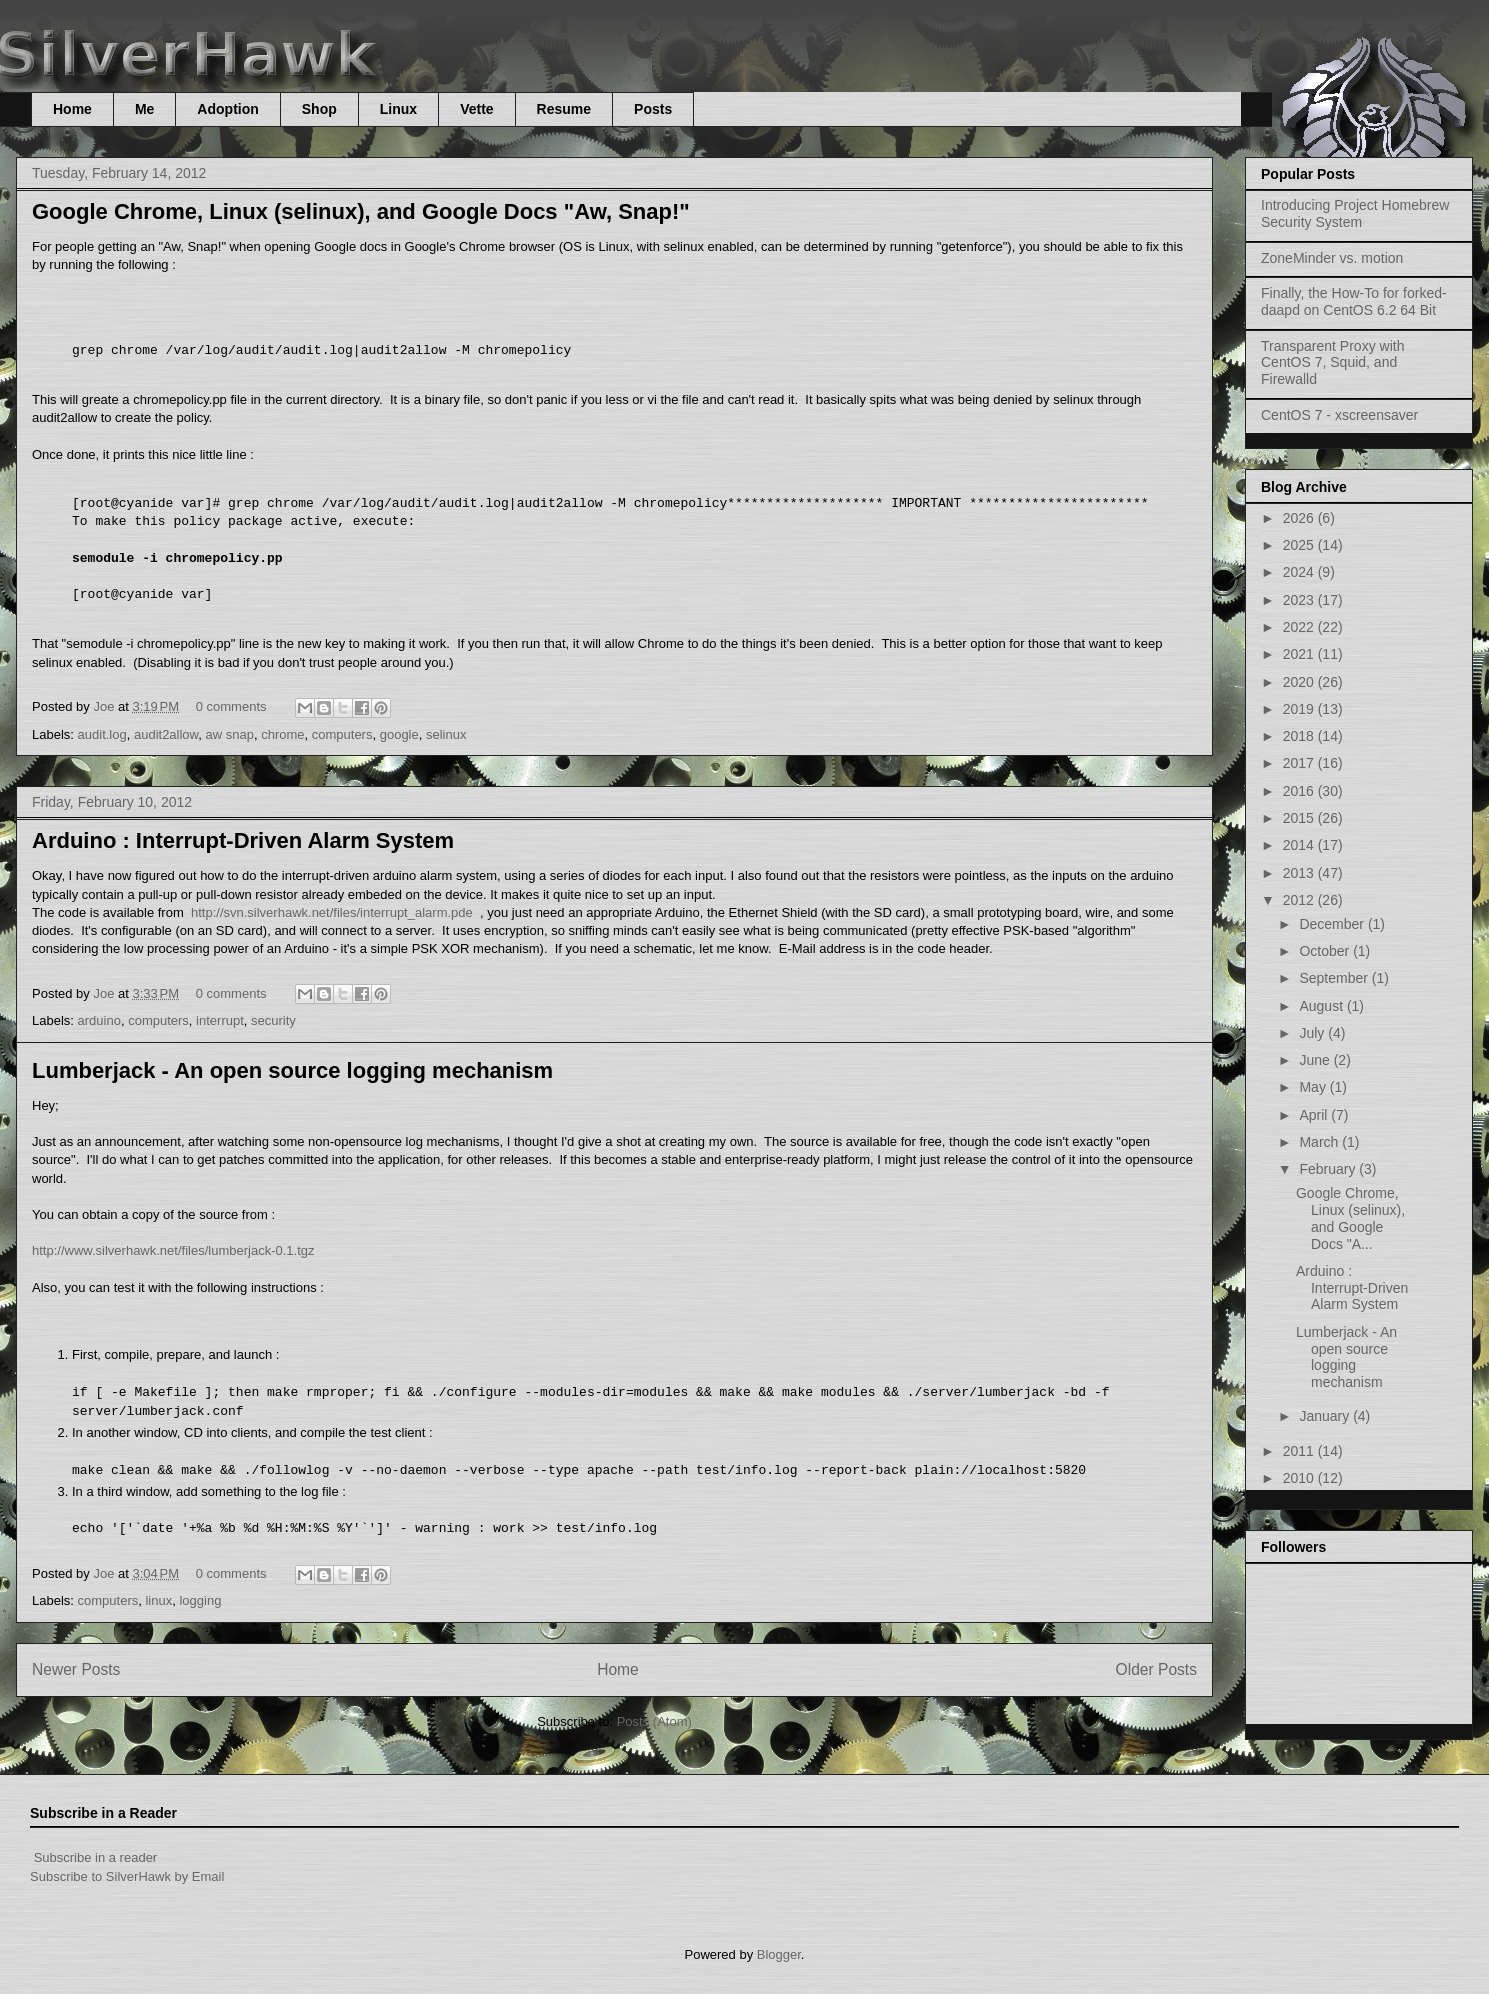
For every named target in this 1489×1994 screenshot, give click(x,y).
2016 (1300, 791)
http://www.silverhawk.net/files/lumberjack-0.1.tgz (173, 1250)
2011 (1300, 1451)
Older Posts (1156, 1669)
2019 (1300, 709)
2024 (1300, 572)
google (399, 734)
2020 (1300, 682)
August (1322, 1006)
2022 (1300, 627)
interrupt (220, 1020)
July (1313, 1033)
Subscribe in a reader (96, 1857)
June (1316, 1060)
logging (200, 1600)
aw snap (230, 734)
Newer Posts (76, 1669)
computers (342, 734)
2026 (1300, 518)
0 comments (231, 706)
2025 (1300, 545)
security (273, 1020)
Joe (105, 706)
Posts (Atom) (654, 1721)
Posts (653, 109)
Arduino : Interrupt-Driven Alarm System (243, 840)
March (1320, 1142)
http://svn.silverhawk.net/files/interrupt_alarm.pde (332, 912)
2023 (1300, 600)
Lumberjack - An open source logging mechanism (292, 1070)
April (1315, 1115)
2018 (1300, 736)
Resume (564, 109)
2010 (1300, 1478)
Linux (398, 109)
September (1335, 978)
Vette (476, 109)
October (1326, 951)
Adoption (227, 109)
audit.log (102, 734)
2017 (1300, 763)
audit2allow (166, 734)
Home (72, 109)
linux (158, 1600)
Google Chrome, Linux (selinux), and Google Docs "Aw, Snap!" (361, 211)
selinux (446, 734)
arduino (99, 1020)
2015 (1300, 818)
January (1326, 1416)
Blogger (779, 1954)
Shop (319, 109)
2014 (1300, 845)
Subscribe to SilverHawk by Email (127, 1876)
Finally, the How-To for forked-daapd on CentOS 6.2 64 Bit (1354, 301)
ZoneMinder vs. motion (1332, 258)
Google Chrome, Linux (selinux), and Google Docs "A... (1350, 1218)
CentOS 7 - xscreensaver (1339, 415)
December (1333, 924)
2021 (1300, 654)
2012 (1300, 900)
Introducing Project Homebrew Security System (1355, 213)
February (1329, 1169)
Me (144, 109)
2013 (1300, 873)
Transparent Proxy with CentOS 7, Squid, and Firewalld (1332, 363)
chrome (282, 734)
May (1314, 1087)
